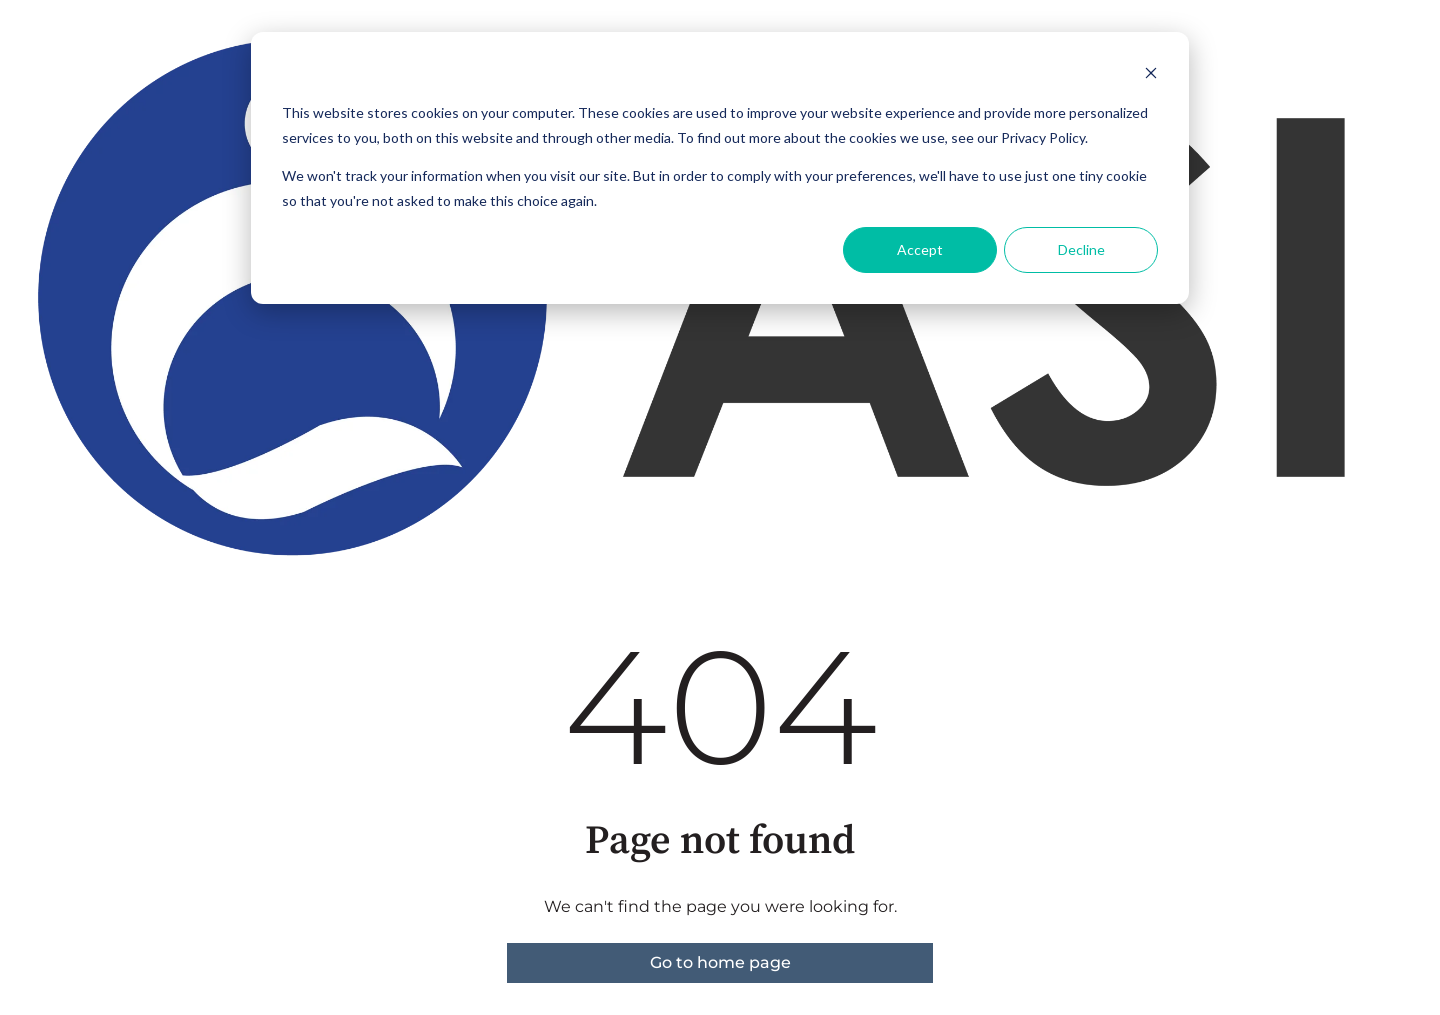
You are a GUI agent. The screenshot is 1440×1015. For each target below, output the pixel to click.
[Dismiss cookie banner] (1151, 75)
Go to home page (720, 962)
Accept (920, 249)
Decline (1081, 249)
